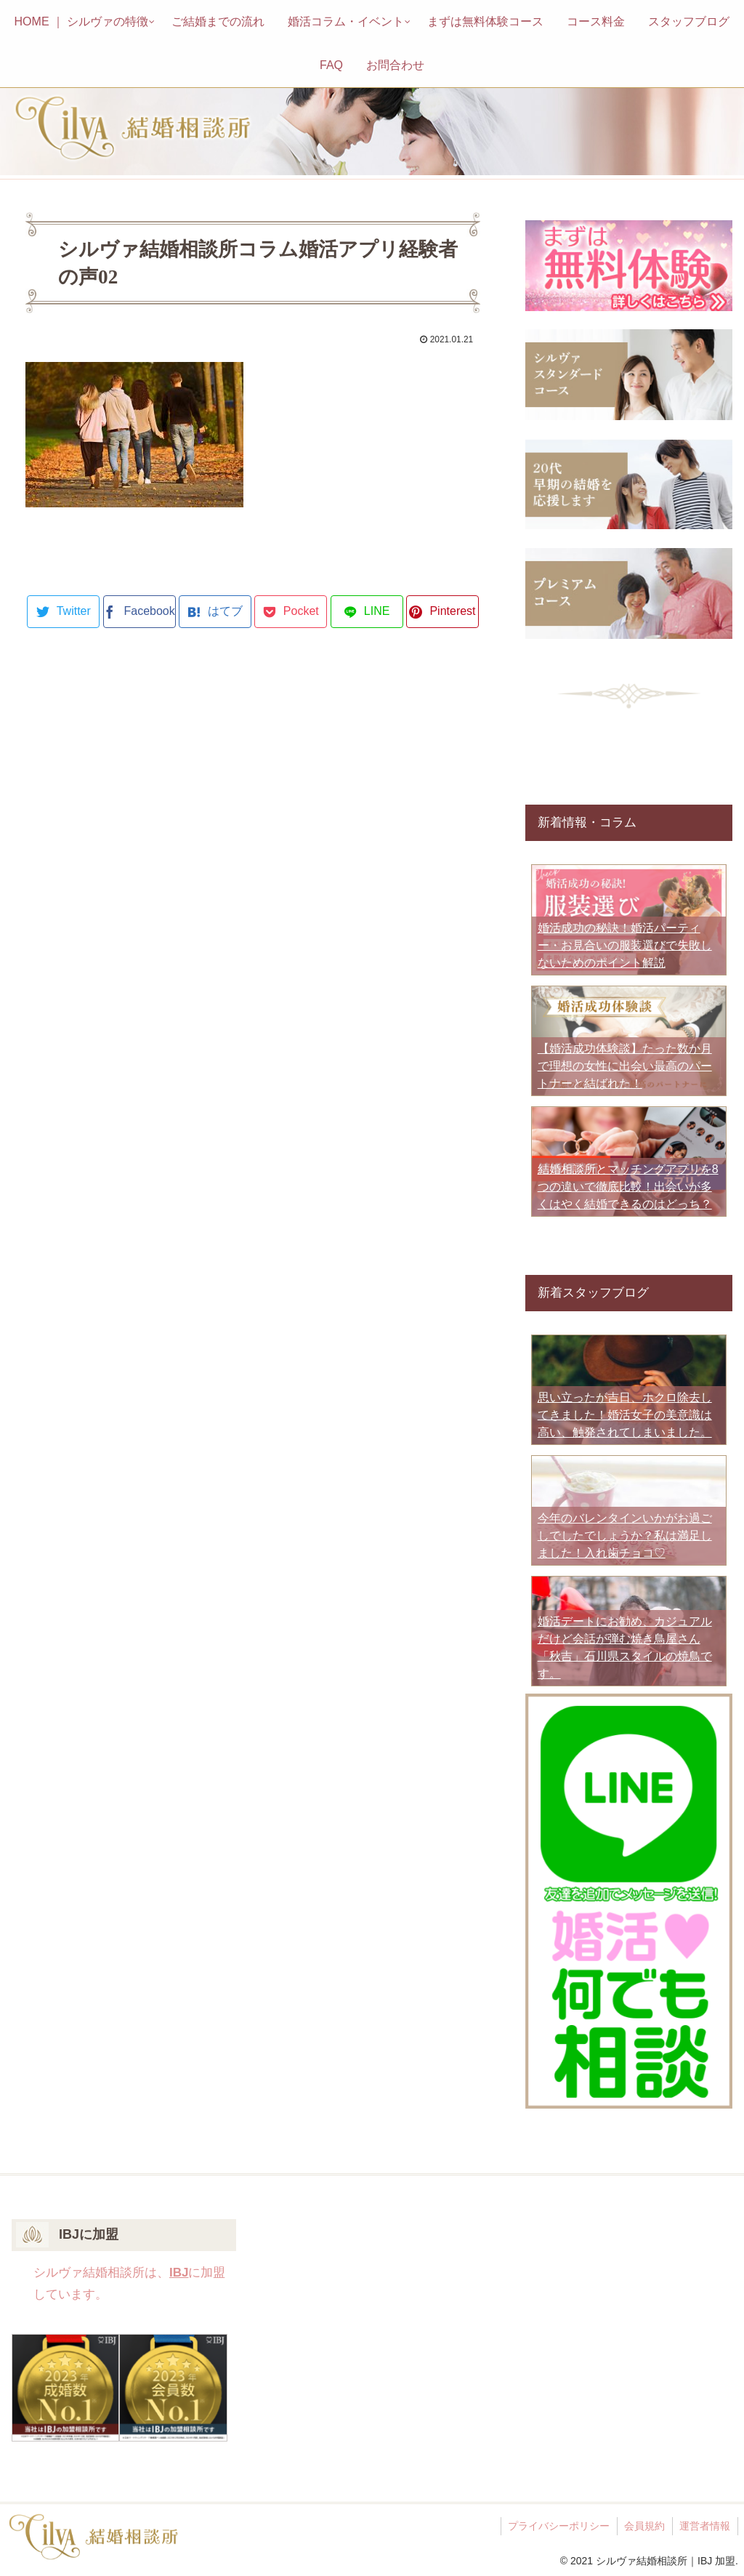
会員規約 (643, 2526)
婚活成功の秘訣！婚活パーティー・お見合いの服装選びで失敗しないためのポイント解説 (625, 945)
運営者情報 (704, 2526)
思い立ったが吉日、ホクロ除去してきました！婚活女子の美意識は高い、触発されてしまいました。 (625, 1414)
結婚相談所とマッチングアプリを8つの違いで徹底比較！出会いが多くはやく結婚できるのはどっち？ (628, 1186)
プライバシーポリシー (557, 2526)
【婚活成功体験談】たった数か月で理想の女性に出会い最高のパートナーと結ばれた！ (625, 1066)
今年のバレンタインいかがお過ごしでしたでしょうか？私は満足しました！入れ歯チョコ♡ (625, 1535)
